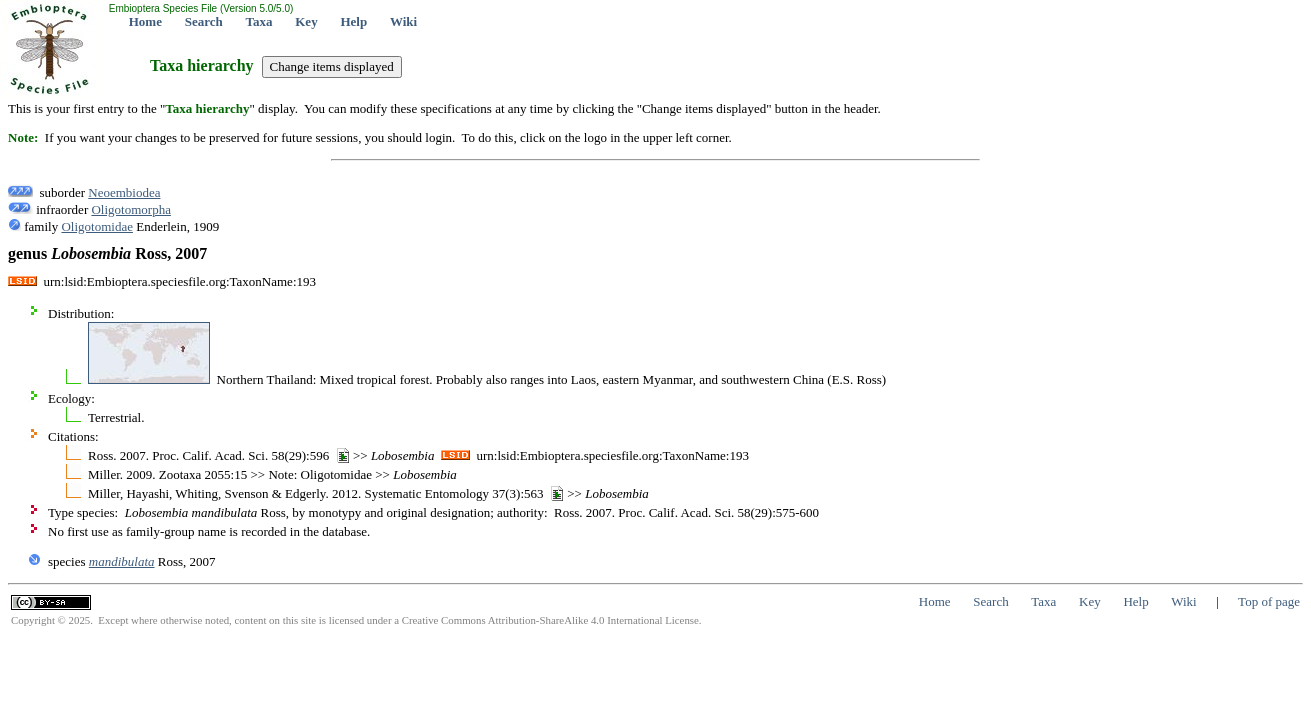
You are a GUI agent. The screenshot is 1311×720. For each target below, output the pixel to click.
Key (306, 21)
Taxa (259, 21)
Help (353, 21)
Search (204, 21)
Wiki (403, 21)
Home (145, 21)
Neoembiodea (124, 192)
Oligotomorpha (130, 209)
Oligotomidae (97, 226)
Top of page (1269, 601)
